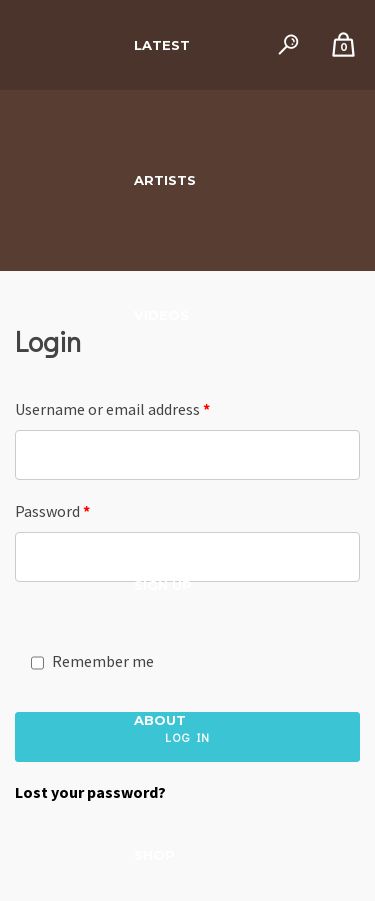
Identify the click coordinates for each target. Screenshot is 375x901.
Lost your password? (90, 792)
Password (52, 511)
